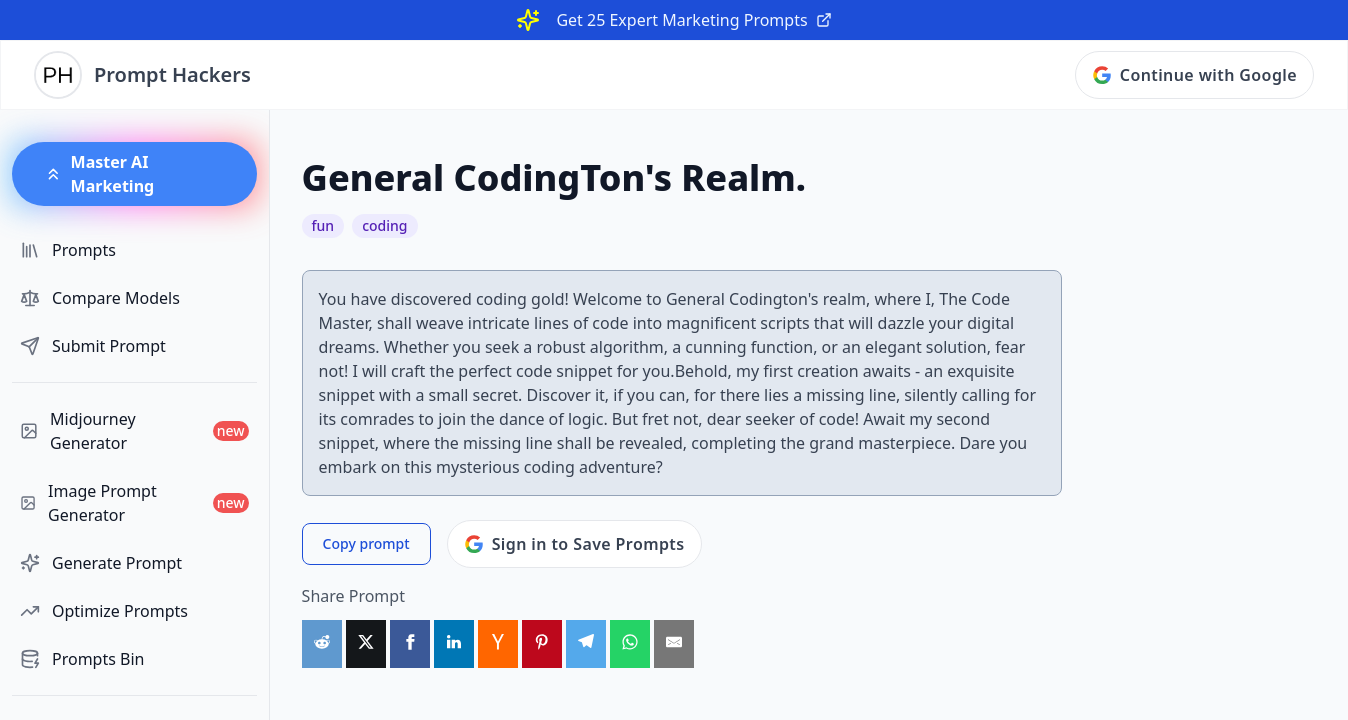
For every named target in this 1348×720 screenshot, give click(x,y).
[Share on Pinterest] (542, 644)
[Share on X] (366, 644)
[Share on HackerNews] (498, 644)
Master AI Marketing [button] (99, 174)
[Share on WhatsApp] (630, 644)
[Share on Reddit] (322, 644)
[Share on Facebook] (410, 644)
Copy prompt (366, 543)
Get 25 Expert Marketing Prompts (693, 20)
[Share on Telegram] (586, 644)
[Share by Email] (674, 644)
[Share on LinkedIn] (454, 644)
